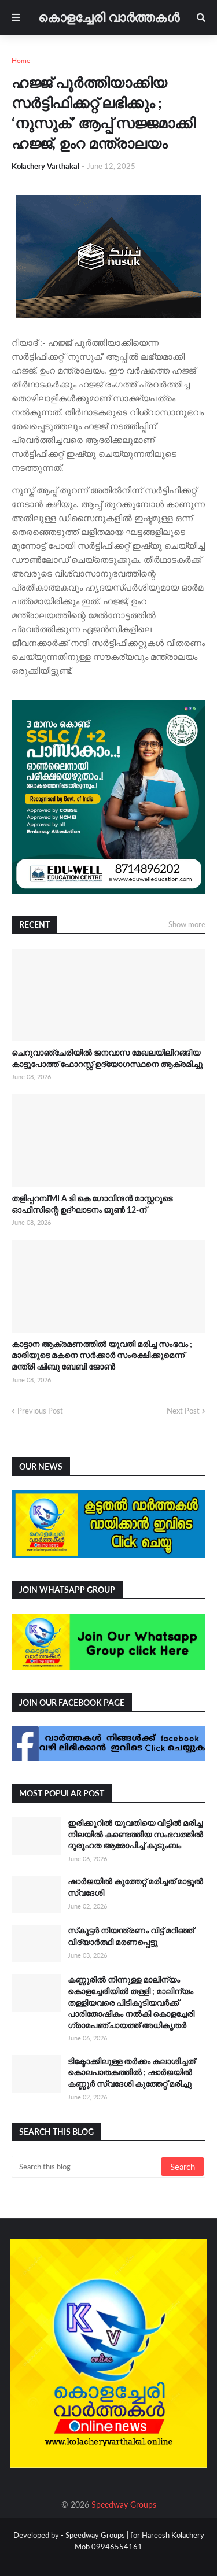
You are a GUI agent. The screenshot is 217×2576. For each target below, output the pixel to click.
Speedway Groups (123, 2504)
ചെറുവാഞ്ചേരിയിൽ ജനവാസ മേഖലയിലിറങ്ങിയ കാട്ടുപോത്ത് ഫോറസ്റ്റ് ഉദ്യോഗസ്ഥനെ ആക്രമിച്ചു (107, 1058)
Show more (186, 924)
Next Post (183, 1410)
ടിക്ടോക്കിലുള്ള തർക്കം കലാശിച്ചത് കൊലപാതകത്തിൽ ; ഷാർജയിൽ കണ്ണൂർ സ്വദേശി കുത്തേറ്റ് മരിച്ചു (131, 2072)
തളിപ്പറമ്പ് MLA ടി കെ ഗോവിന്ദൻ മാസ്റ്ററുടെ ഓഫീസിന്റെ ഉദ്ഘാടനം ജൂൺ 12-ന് (92, 1204)
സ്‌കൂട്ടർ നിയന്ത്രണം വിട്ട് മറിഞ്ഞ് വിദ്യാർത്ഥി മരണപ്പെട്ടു (131, 1936)
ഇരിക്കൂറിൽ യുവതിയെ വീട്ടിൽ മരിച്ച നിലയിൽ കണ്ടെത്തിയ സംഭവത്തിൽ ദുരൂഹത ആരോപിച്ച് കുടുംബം (135, 1834)
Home (21, 60)
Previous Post (40, 1410)
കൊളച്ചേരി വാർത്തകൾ (108, 17)
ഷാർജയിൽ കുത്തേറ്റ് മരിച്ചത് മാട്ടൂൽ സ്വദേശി (135, 1887)
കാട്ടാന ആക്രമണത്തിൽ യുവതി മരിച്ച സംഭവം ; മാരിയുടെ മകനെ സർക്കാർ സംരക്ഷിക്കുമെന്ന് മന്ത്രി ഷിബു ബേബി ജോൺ (102, 1355)
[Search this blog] (87, 2166)
